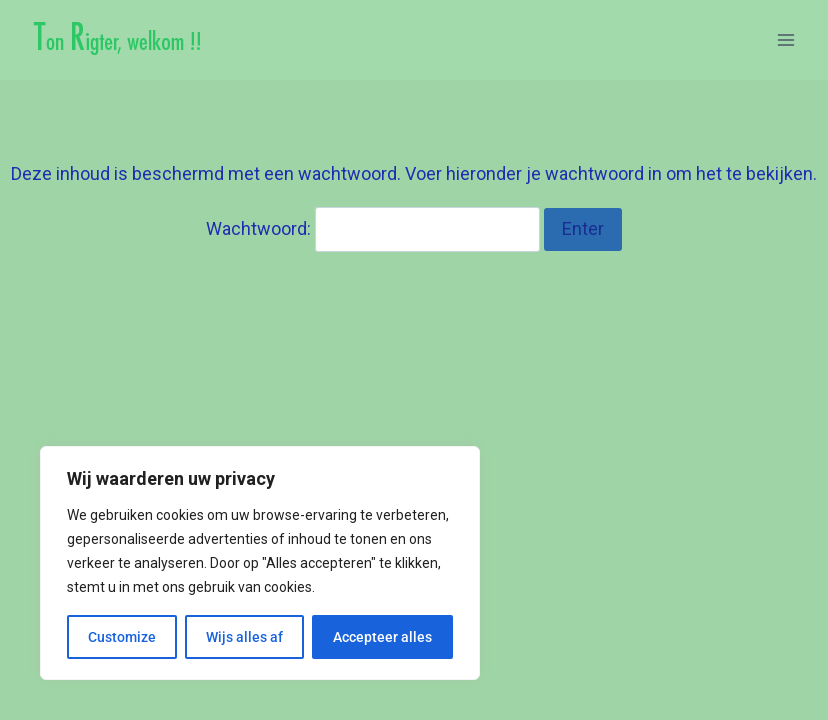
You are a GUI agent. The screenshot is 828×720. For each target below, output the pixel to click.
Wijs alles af (244, 637)
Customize (122, 637)
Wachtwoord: (373, 228)
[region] (260, 563)
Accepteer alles (382, 637)
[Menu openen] (785, 39)
